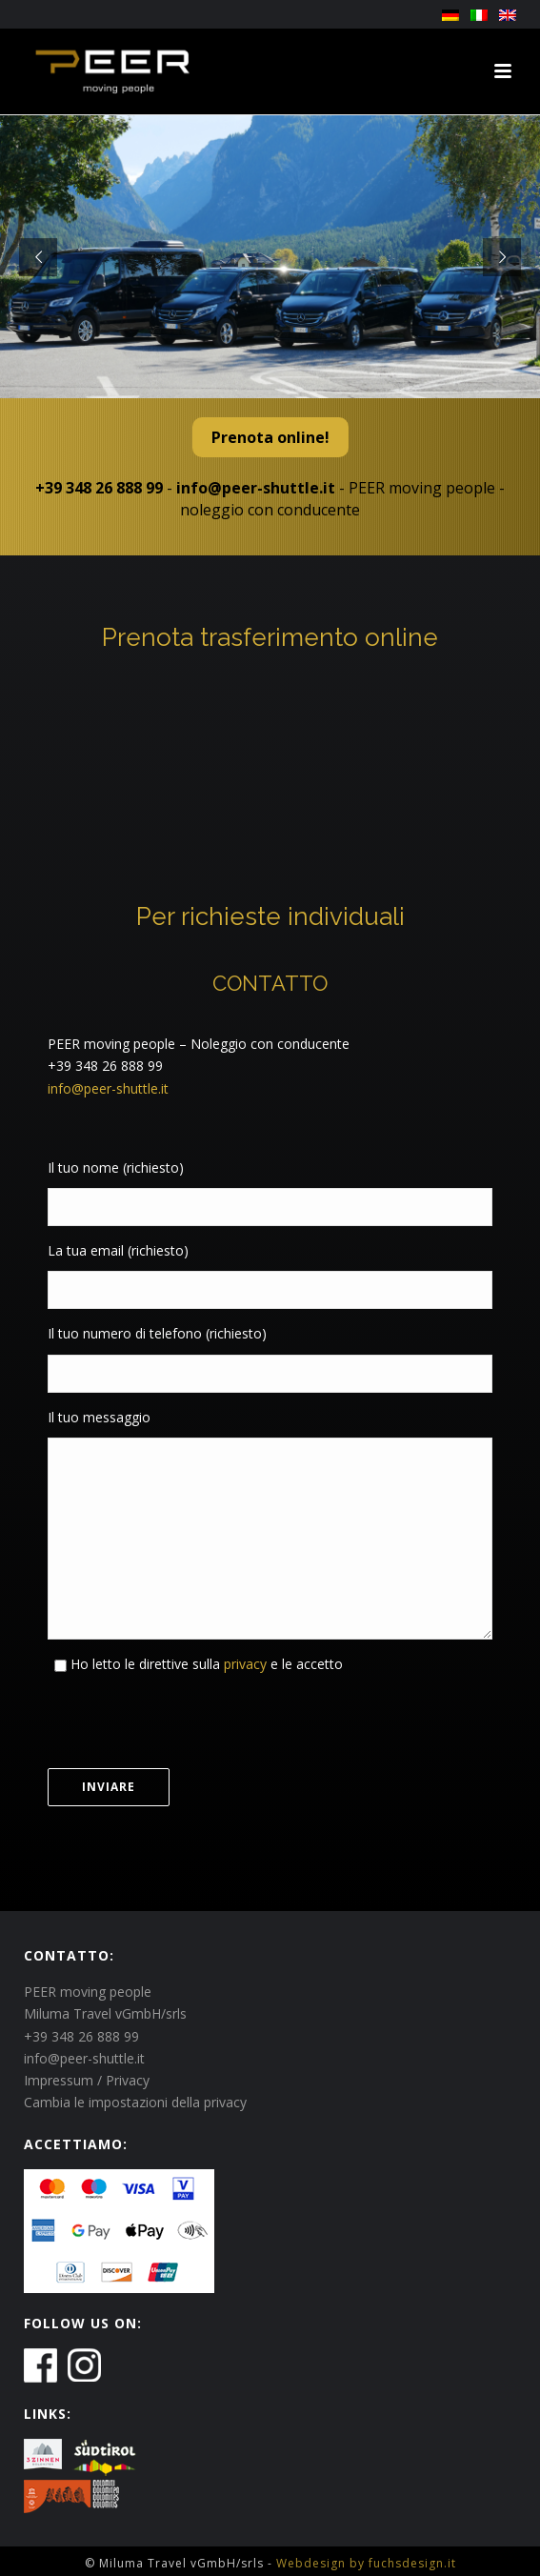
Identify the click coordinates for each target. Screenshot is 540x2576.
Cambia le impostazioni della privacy (135, 2102)
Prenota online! (270, 437)
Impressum (58, 2080)
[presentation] (192, 1721)
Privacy (128, 2080)
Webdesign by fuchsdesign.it (366, 2563)
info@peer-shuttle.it (255, 487)
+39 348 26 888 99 (99, 487)
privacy (243, 1664)
